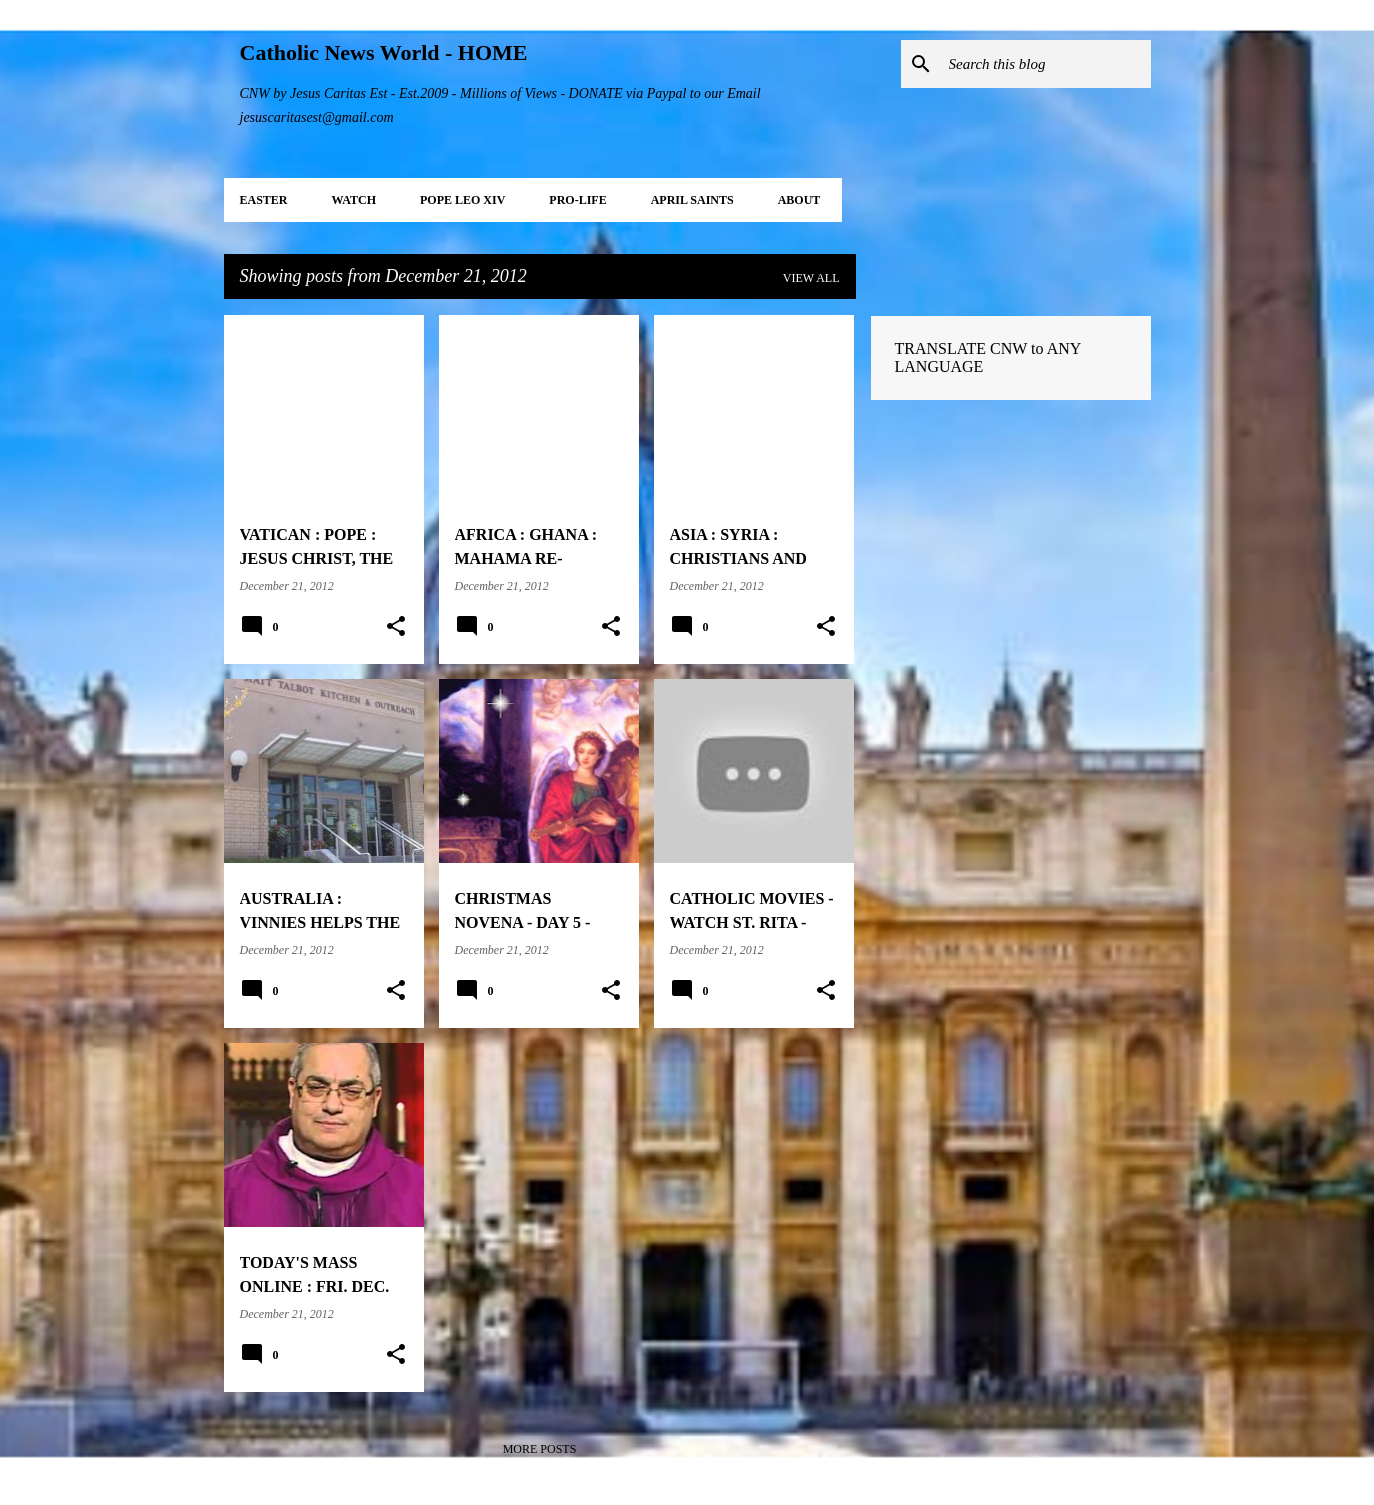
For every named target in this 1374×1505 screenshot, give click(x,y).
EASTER (264, 200)
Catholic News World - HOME (384, 52)
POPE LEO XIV (462, 200)
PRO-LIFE (577, 200)
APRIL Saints (692, 200)
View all (811, 278)
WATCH (354, 200)
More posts (540, 1449)
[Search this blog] (1046, 64)
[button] (396, 627)
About (799, 200)
